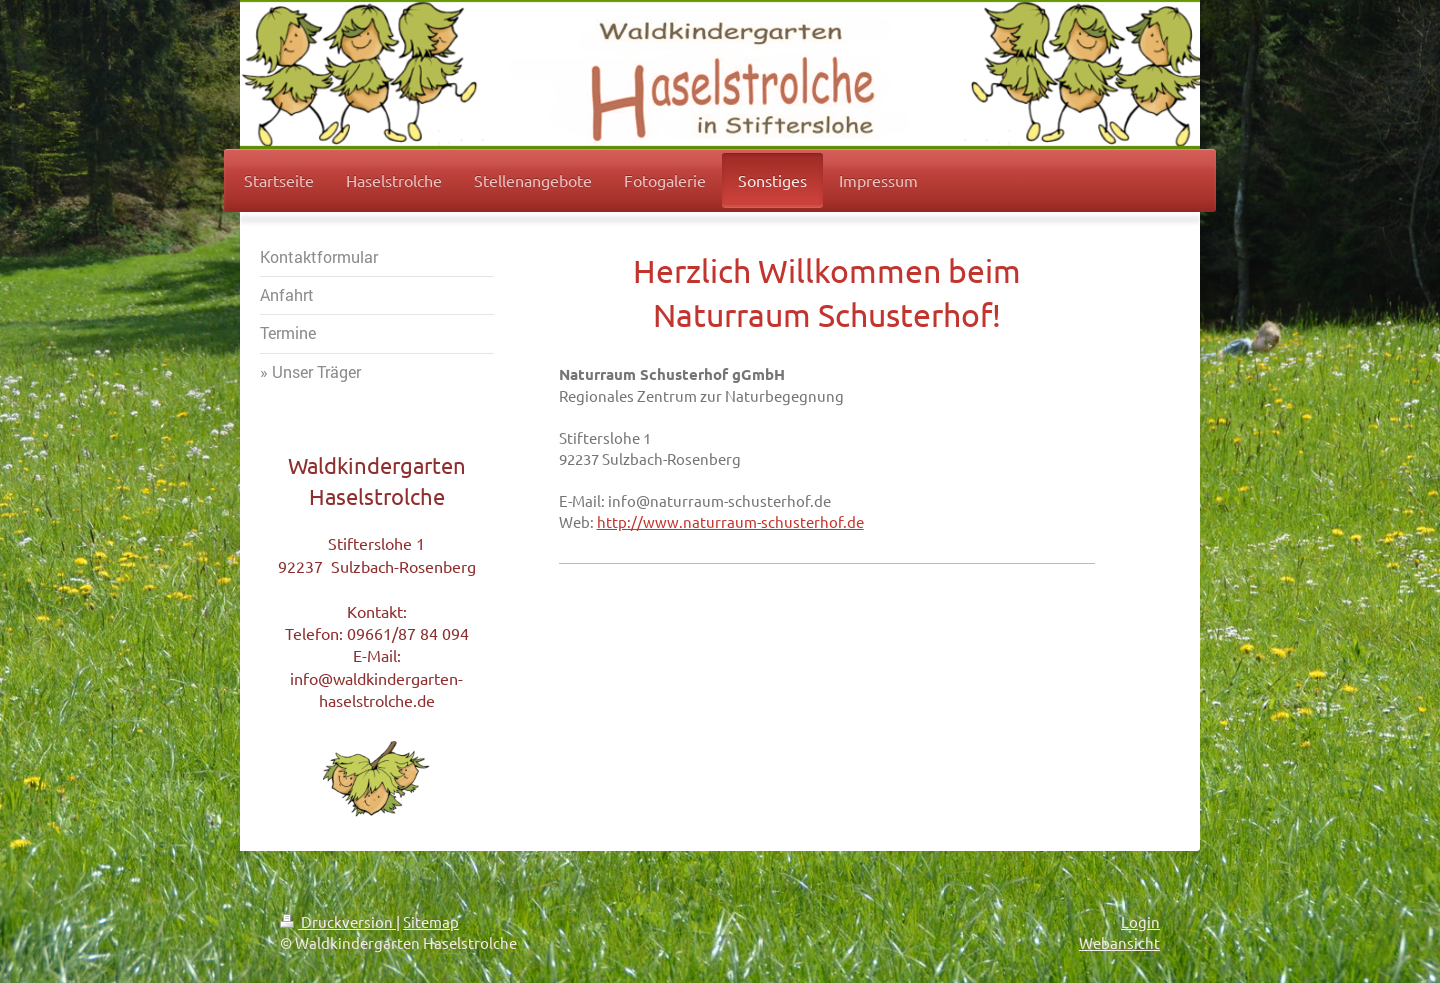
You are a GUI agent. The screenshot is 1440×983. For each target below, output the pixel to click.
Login (1140, 921)
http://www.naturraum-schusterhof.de (730, 521)
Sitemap (431, 921)
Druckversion (338, 921)
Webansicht (1119, 942)
